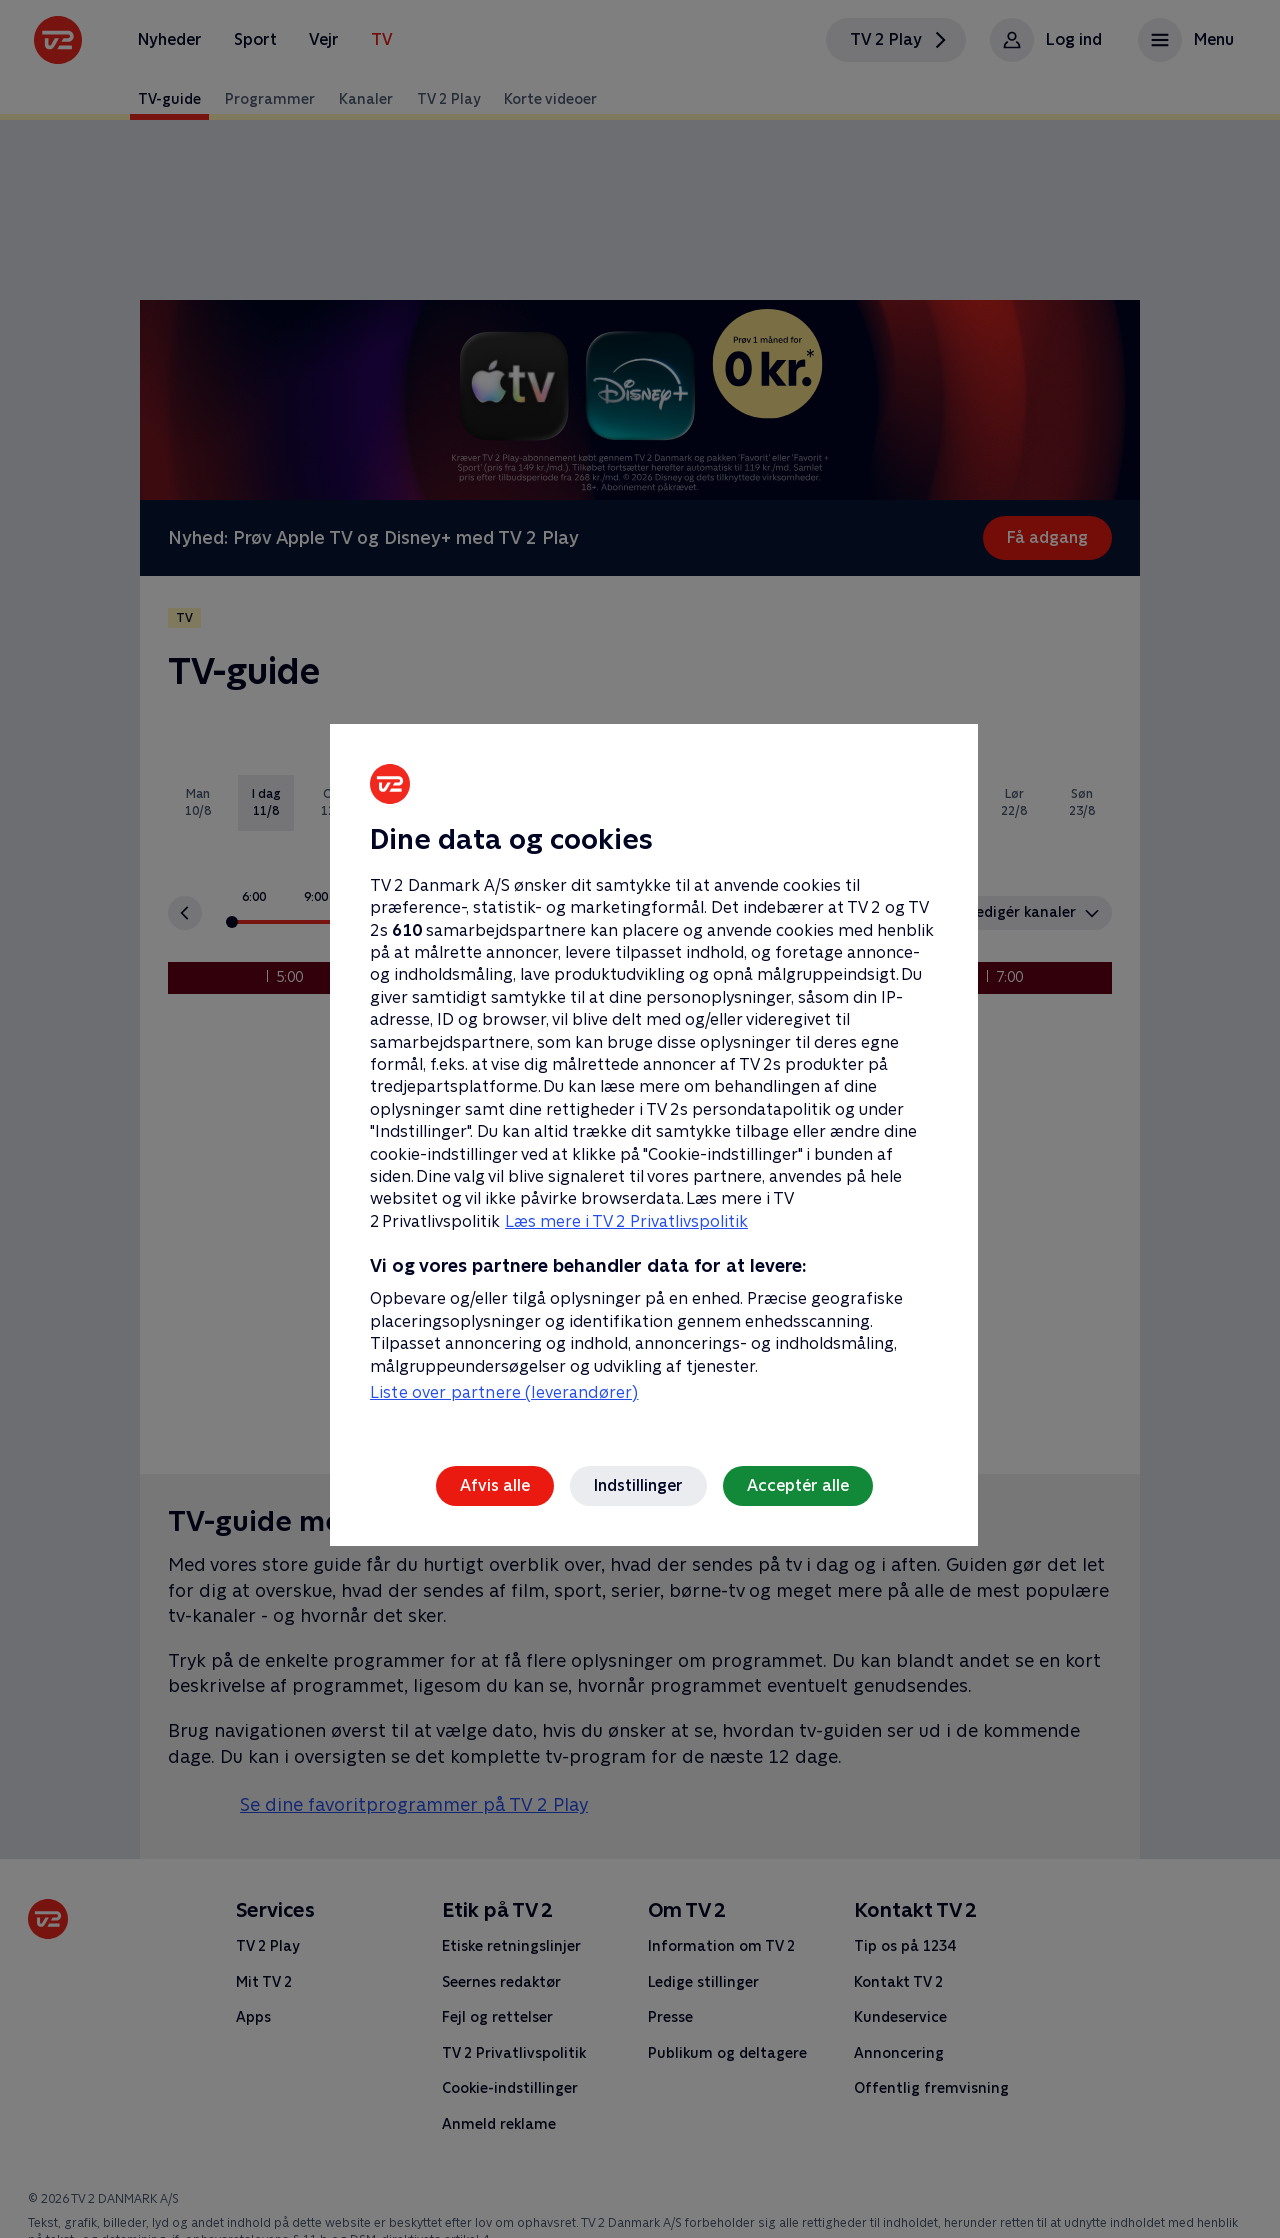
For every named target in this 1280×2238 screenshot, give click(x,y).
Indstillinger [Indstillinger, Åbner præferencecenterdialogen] (638, 1485)
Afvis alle (495, 1485)
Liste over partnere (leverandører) (504, 1392)
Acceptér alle (798, 1485)
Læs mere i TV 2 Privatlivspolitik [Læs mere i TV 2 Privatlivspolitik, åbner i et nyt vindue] (626, 1221)
